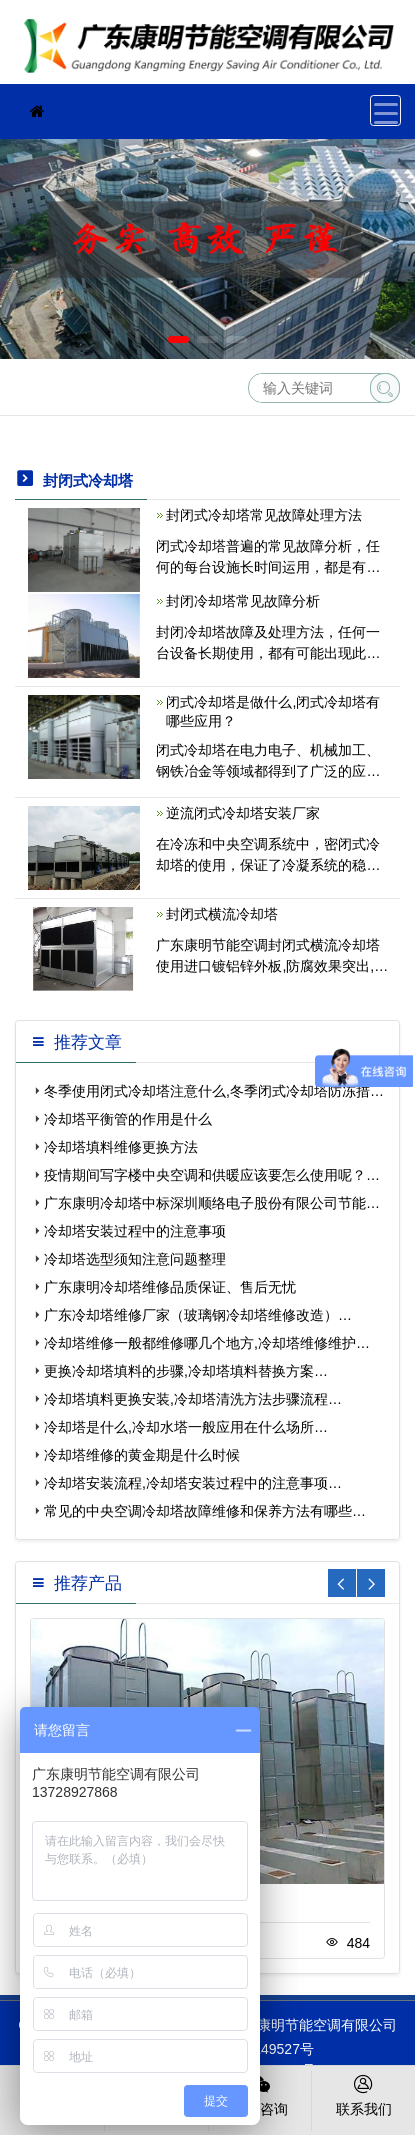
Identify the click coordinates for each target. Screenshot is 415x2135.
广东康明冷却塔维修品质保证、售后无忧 (170, 1287)
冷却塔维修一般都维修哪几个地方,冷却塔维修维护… (207, 1343)
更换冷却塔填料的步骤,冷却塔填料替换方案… (186, 1371)
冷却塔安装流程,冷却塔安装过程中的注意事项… (193, 1483)
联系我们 (363, 2094)
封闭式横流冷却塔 (222, 914)
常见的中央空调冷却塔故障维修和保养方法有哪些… (205, 1511)
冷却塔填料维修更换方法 (121, 1147)
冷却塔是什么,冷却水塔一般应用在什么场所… (186, 1427)
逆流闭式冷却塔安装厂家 (243, 813)
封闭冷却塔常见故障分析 (243, 601)
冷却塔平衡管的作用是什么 (128, 1119)
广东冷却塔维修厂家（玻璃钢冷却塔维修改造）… (198, 1315)
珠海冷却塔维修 (215, 48)
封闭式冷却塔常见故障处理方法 (264, 515)
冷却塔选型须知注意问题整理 (135, 1259)
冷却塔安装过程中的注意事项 (135, 1231)
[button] (178, 339)
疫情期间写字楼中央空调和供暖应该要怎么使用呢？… (212, 1175)
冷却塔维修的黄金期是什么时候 (142, 1455)
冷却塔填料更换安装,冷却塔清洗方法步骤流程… (193, 1399)
